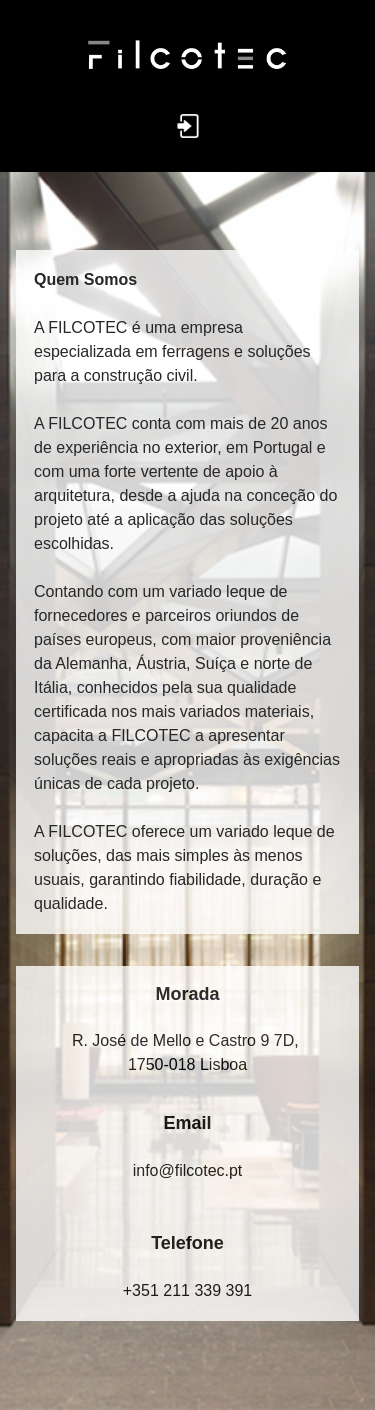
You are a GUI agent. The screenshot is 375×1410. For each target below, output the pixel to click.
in (188, 1170)
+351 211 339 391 (187, 1290)
